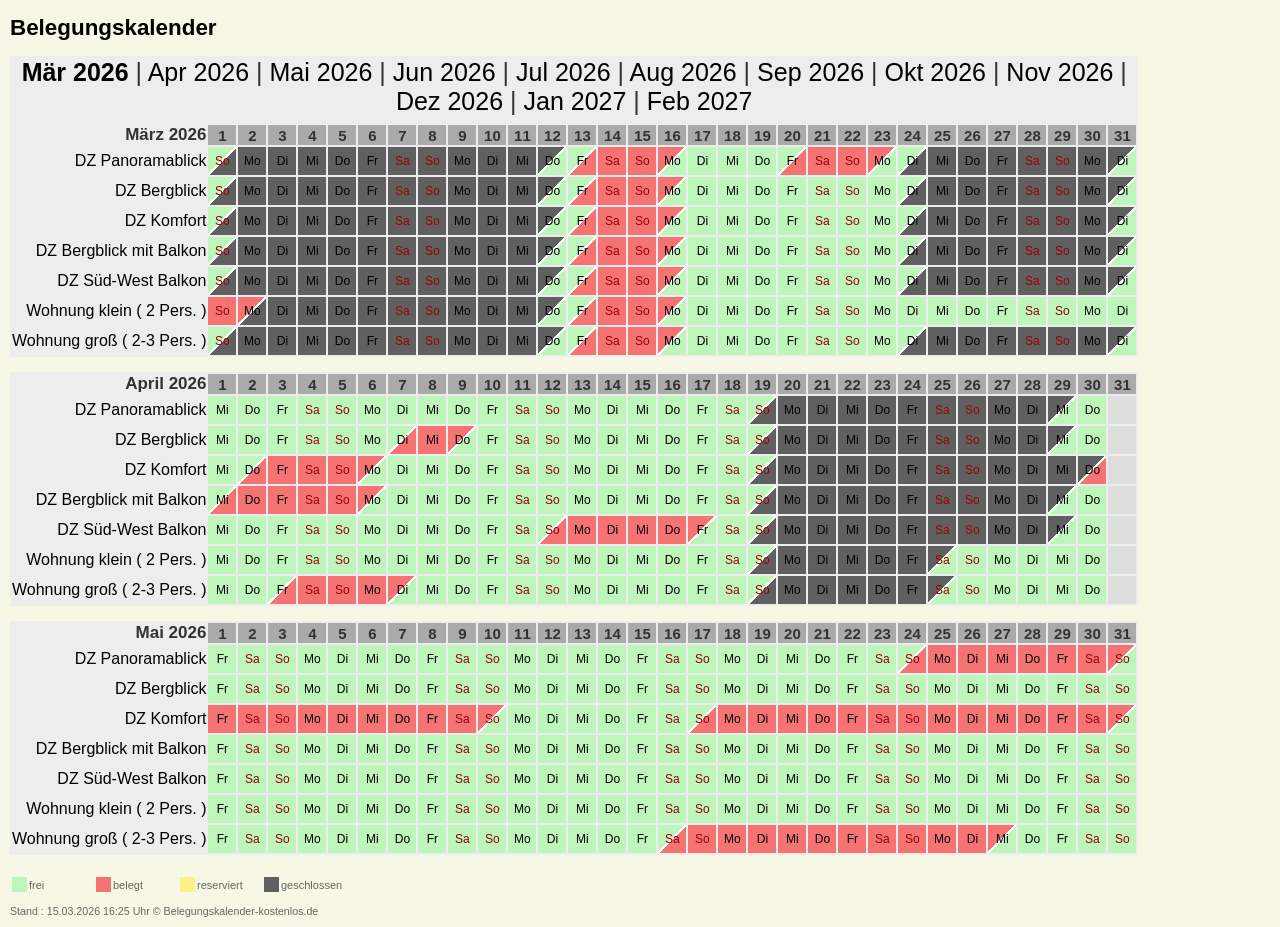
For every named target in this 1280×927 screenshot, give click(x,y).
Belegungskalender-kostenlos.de (241, 911)
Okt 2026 (934, 72)
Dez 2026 (449, 101)
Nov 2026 (1059, 72)
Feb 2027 (700, 101)
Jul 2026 (563, 72)
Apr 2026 (198, 72)
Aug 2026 (683, 72)
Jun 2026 (444, 72)
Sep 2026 (810, 72)
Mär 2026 (75, 72)
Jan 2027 (574, 101)
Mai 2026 (321, 72)
